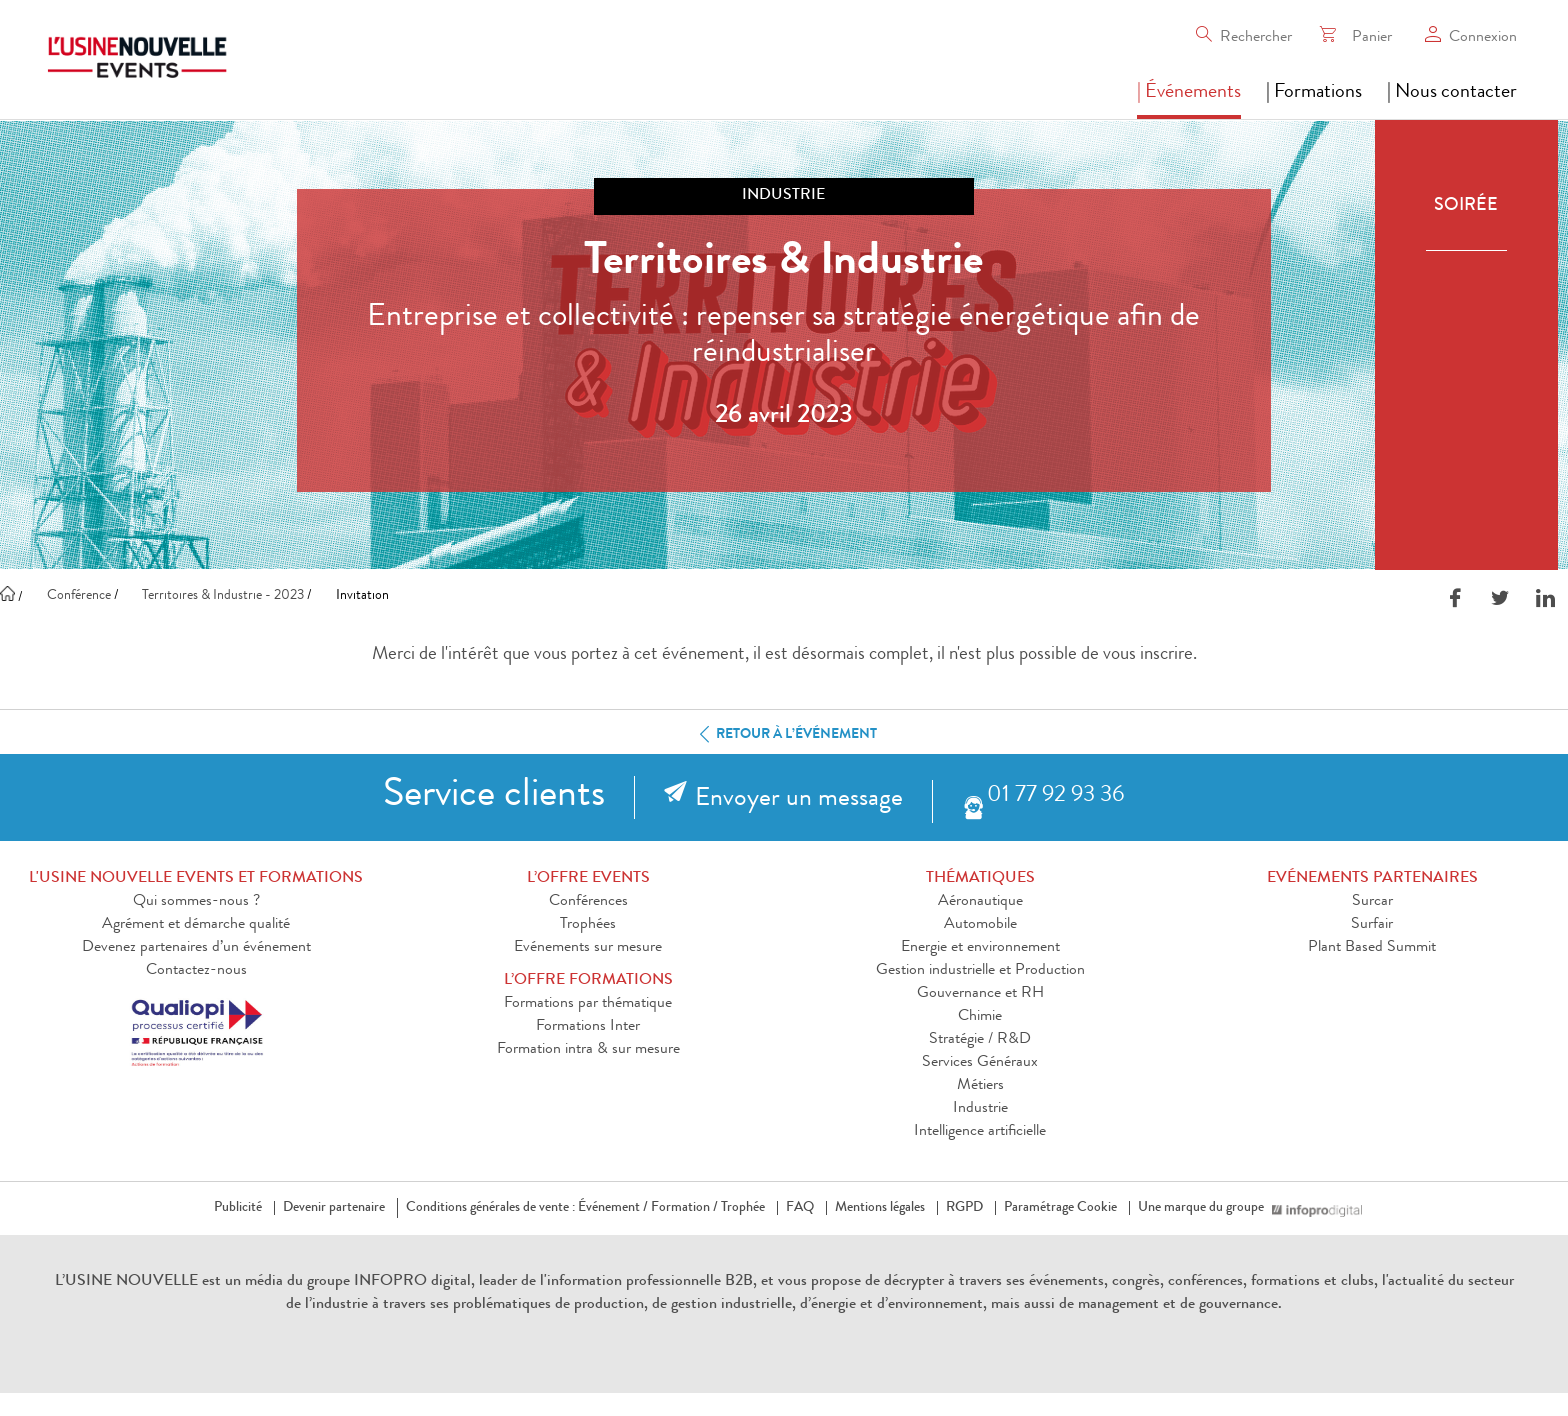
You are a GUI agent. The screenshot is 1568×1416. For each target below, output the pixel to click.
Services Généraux (980, 1063)
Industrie (980, 1109)
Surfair (1372, 925)
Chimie (980, 1017)
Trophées (588, 925)
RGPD (964, 1208)
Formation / (684, 1208)
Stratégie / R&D (980, 1040)
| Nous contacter (1452, 93)
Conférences (588, 902)
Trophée (743, 1208)
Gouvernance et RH (980, 994)
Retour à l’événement (784, 735)
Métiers (980, 1086)
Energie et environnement (980, 948)
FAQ (800, 1208)
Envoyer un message (799, 800)
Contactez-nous (196, 971)
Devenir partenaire (334, 1208)
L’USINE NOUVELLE (126, 1282)
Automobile (980, 925)
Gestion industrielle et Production (980, 971)
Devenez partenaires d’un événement (196, 948)
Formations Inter (588, 1027)
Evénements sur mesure (588, 948)
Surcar (1372, 902)
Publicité (238, 1208)
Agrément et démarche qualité (196, 925)
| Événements (1189, 93)
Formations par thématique (588, 1004)
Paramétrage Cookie (1060, 1208)
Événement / (613, 1208)
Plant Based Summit (1372, 948)
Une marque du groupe (1205, 1208)
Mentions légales (880, 1208)
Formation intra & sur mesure (588, 1050)
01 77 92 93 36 (1055, 796)
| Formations (1314, 93)
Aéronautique (980, 902)
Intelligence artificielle (980, 1132)
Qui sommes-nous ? (196, 902)
